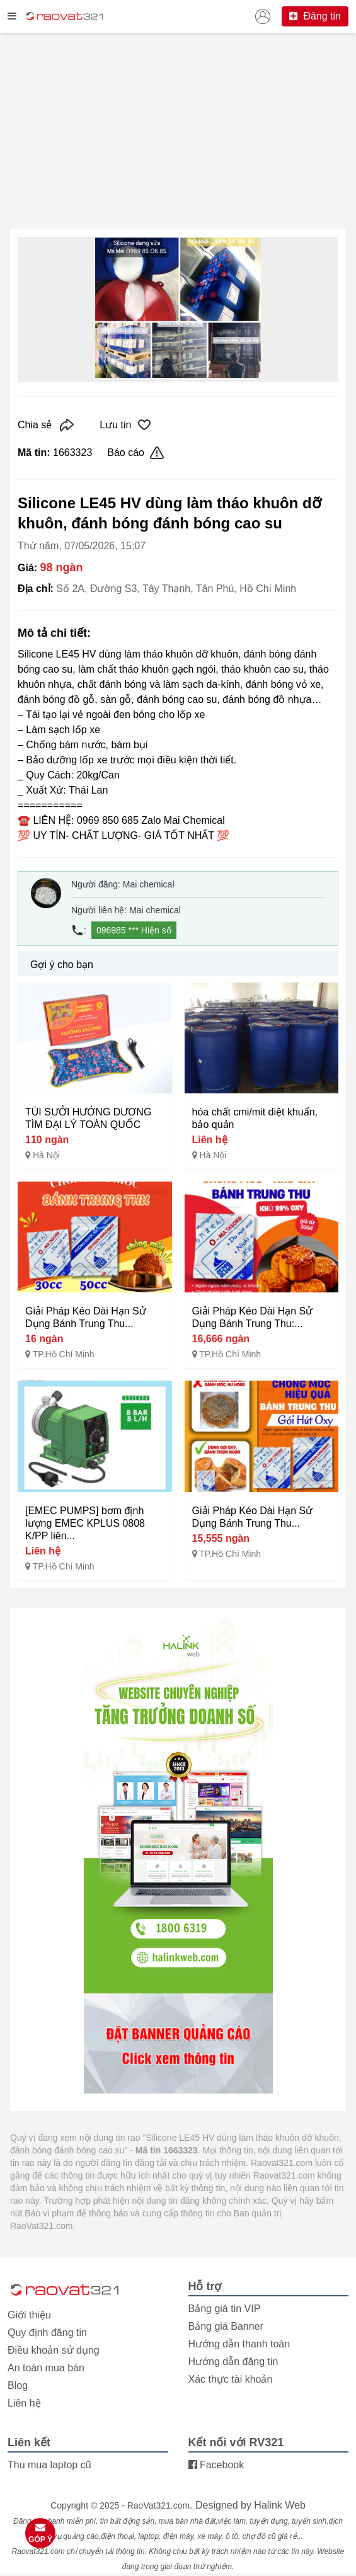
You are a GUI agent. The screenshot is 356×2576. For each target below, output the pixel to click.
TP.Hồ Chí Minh (64, 1354)
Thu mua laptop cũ (49, 2464)
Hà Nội (46, 1155)
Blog (18, 2385)
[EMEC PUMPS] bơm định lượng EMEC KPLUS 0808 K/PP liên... (85, 1523)
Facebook (216, 2464)
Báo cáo (135, 452)
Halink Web (280, 2505)
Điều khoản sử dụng (54, 2350)
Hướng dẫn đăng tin (233, 2361)
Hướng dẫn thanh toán (239, 2344)
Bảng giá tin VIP (224, 2308)
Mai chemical (149, 884)
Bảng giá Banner (225, 2326)
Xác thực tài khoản (230, 2379)
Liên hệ (24, 2403)
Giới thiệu (29, 2315)
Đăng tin (315, 16)
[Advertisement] (178, 131)
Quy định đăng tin (47, 2332)
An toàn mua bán (46, 2367)
